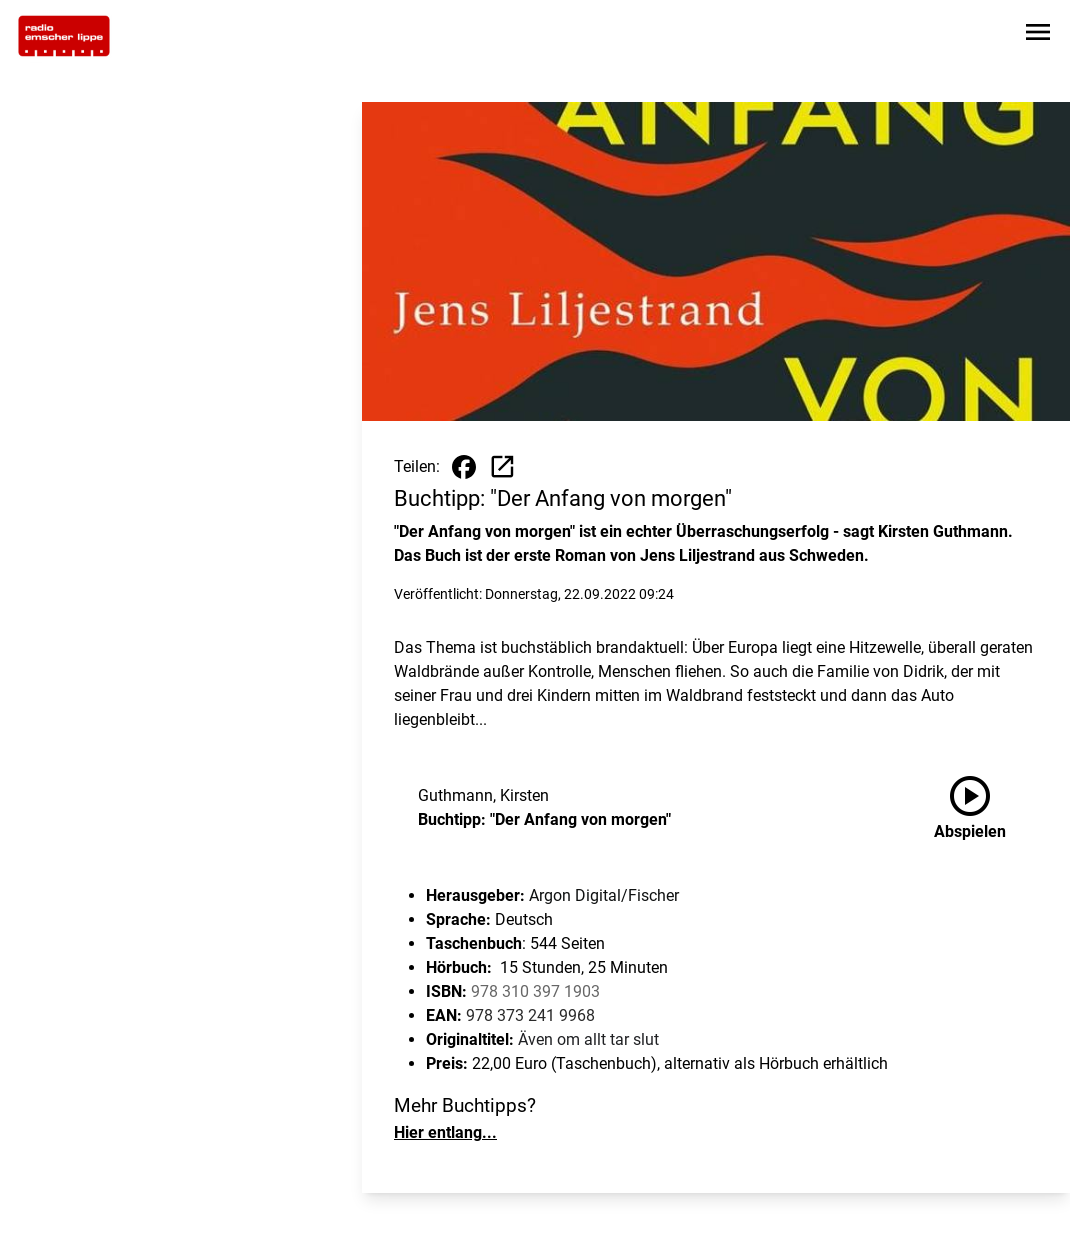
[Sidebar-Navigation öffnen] (1038, 35)
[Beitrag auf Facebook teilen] (464, 467)
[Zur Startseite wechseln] (64, 36)
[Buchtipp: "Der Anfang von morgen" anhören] (986, 808)
